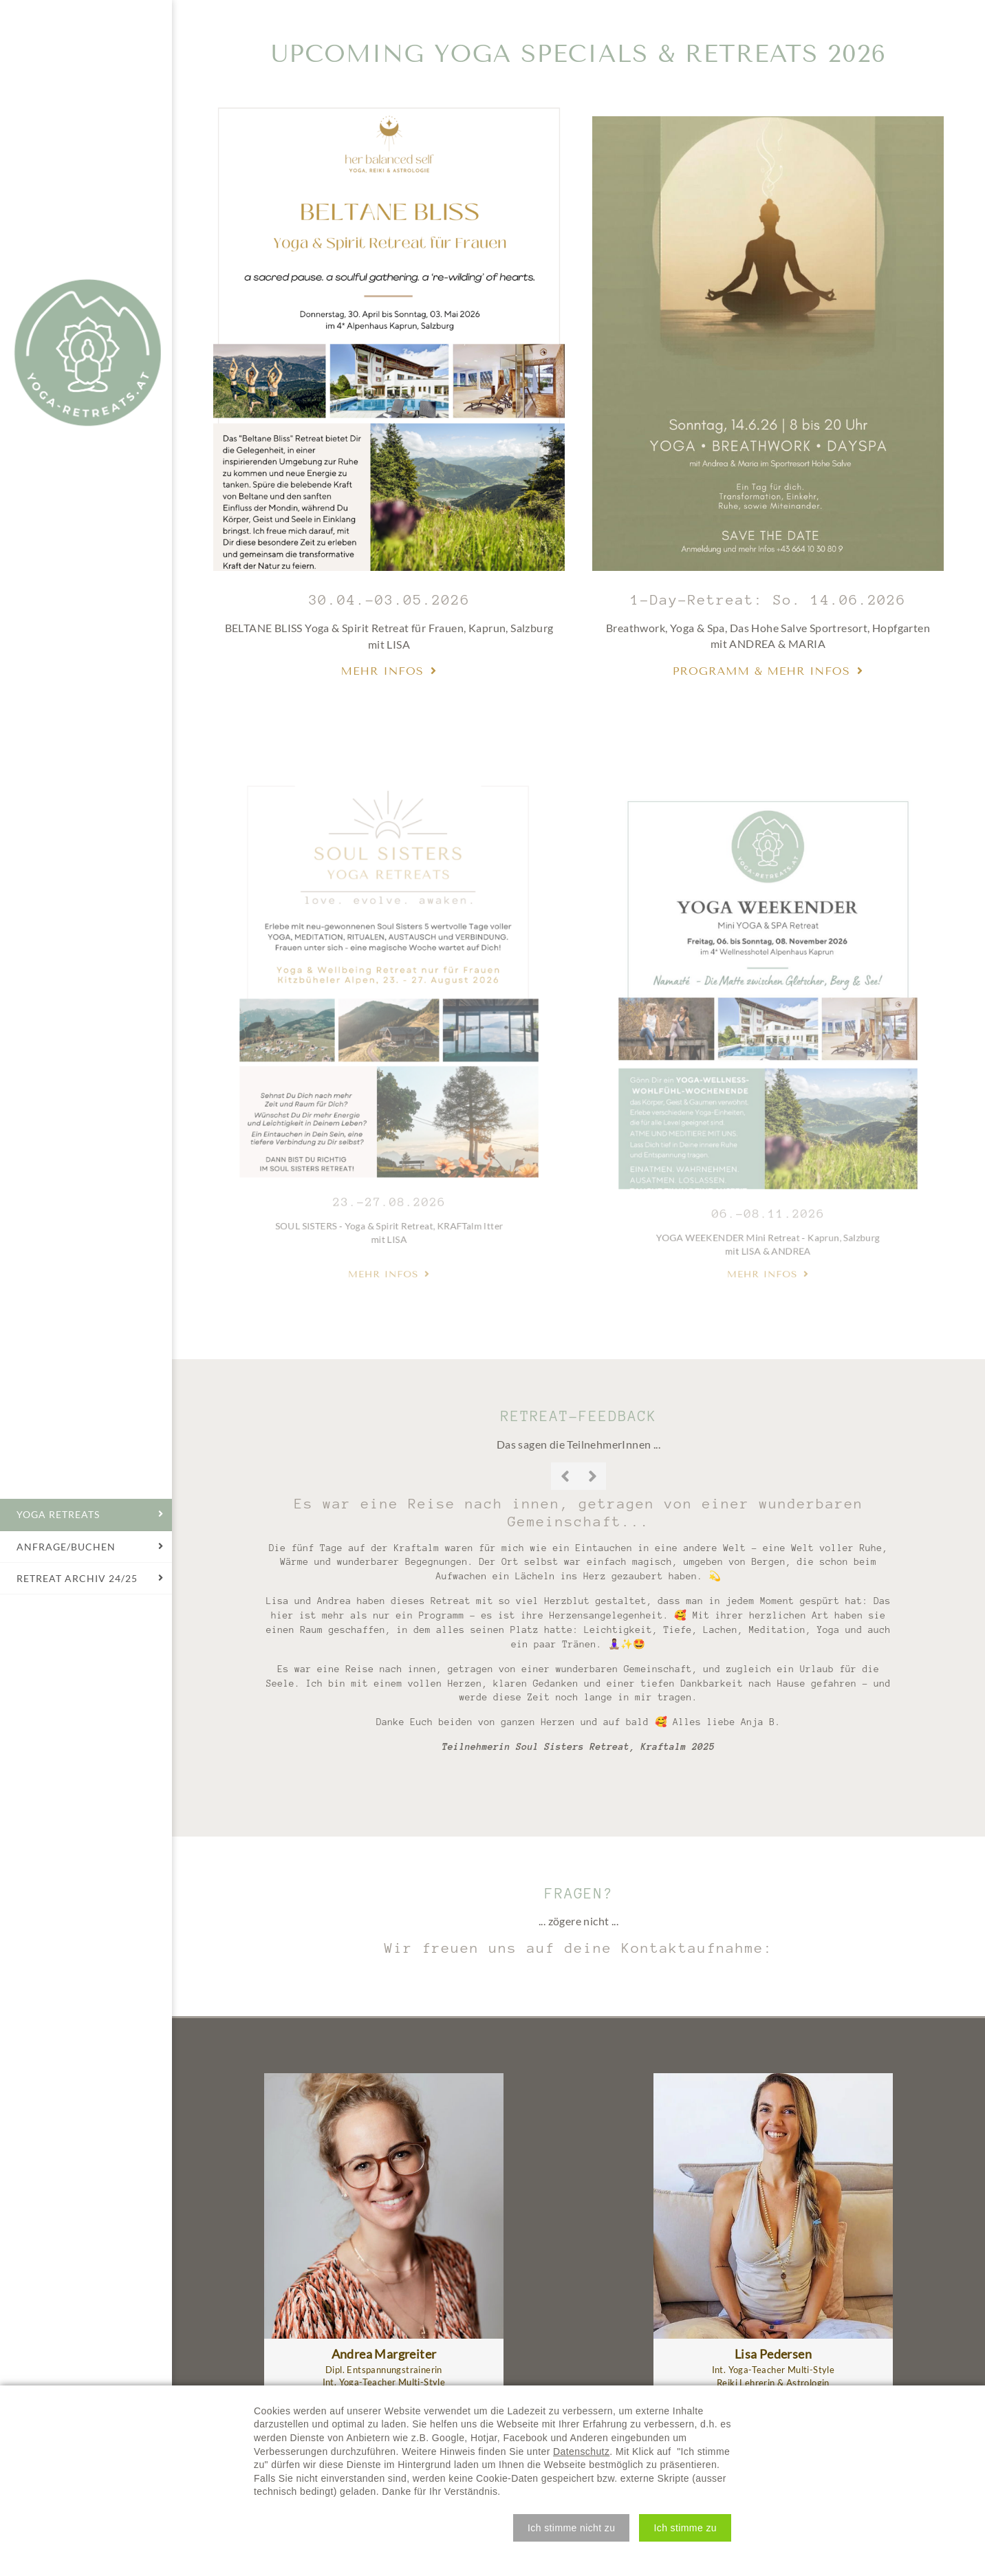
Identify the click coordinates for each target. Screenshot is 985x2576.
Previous (564, 1476)
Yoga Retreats (87, 353)
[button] (571, 2528)
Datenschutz (581, 2451)
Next (592, 1476)
